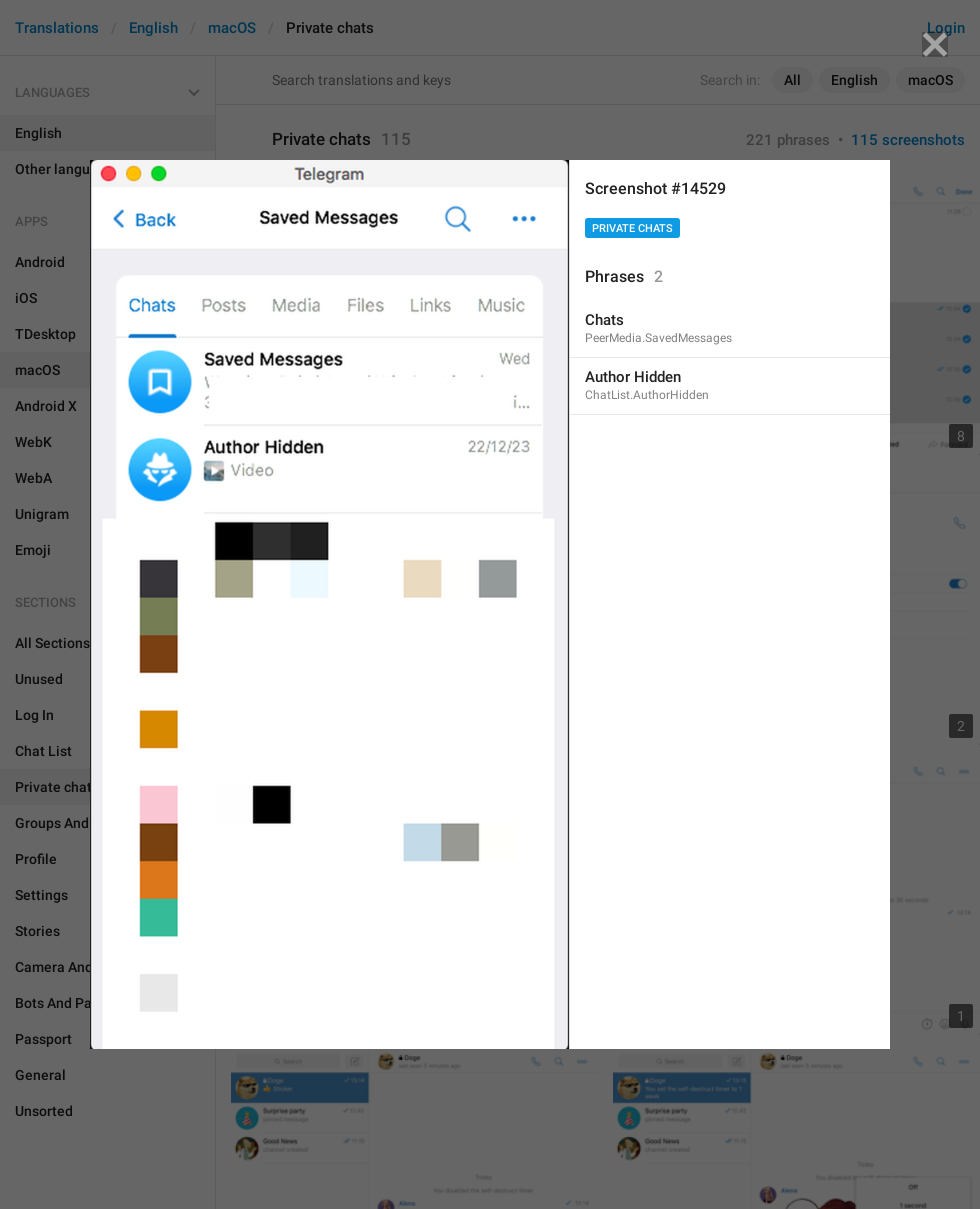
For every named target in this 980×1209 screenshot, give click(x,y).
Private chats (632, 228)
